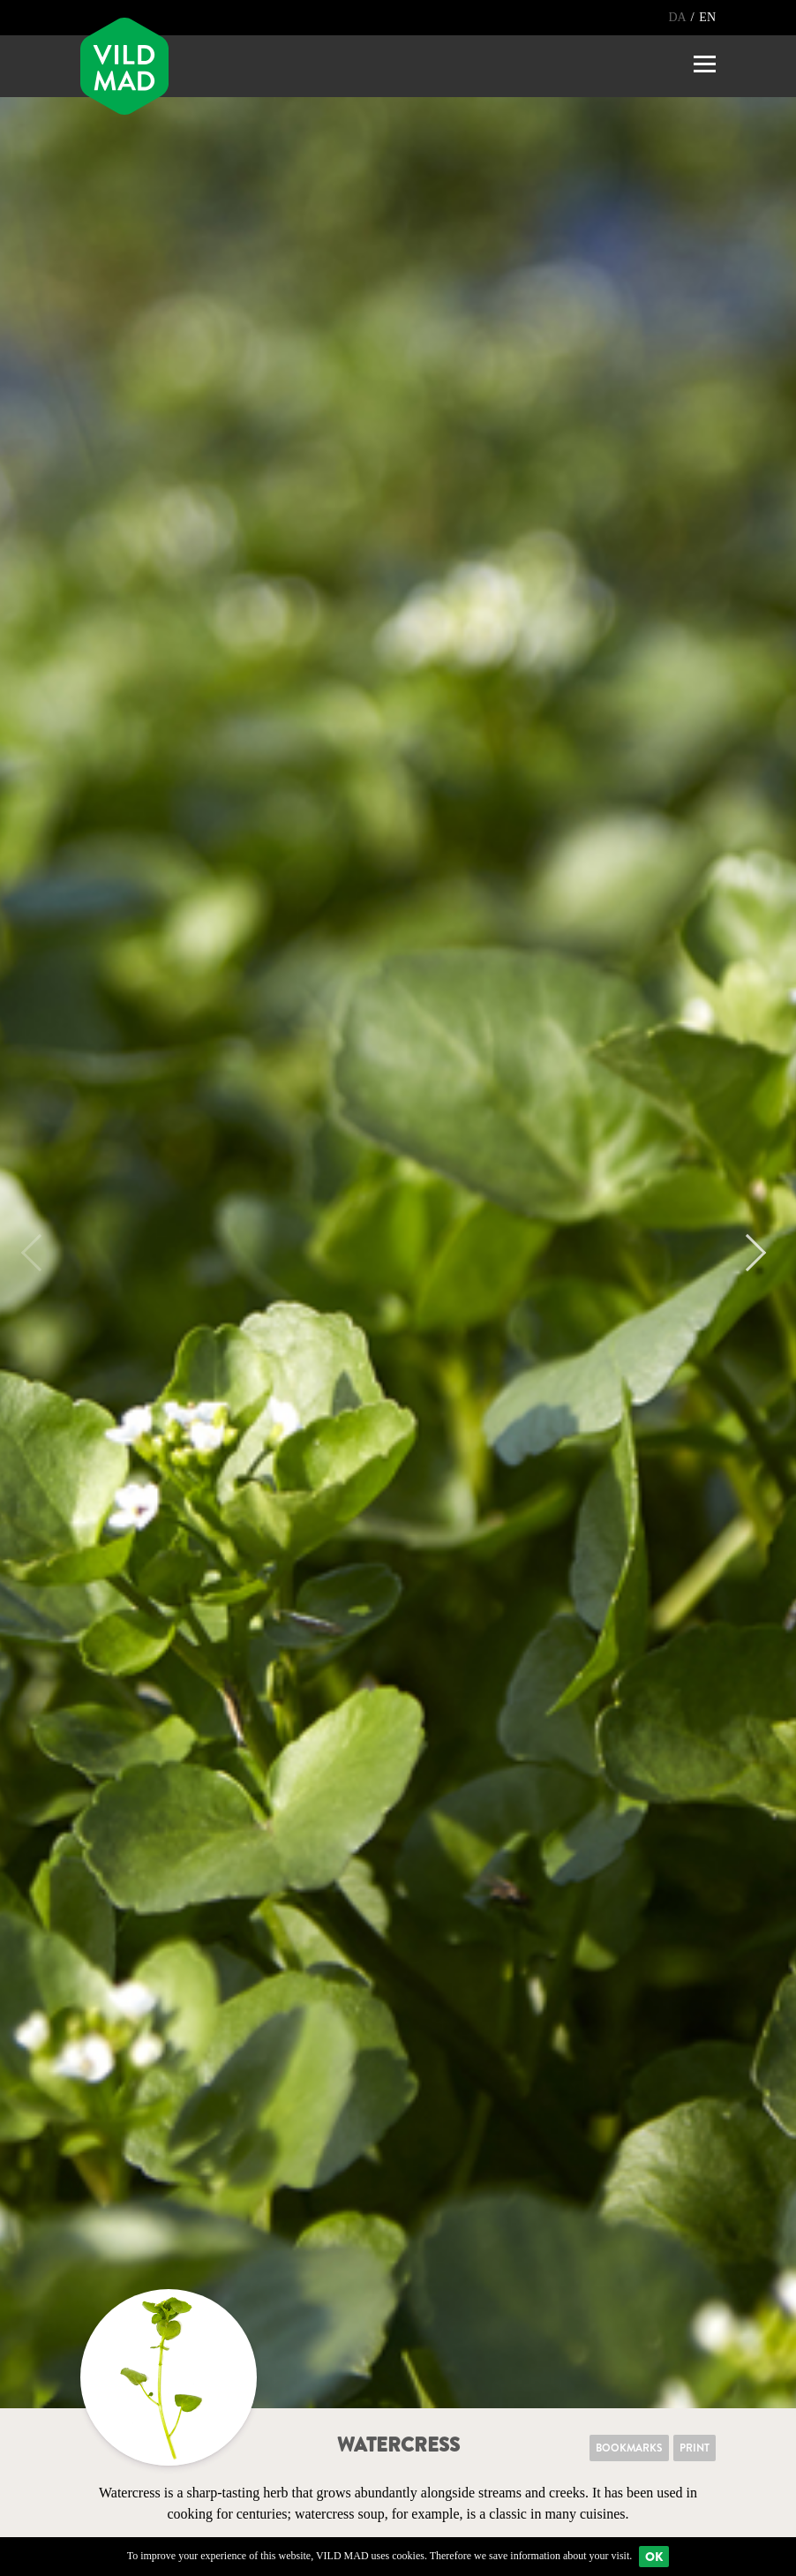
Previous (40, 1253)
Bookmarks (629, 2448)
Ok (654, 2556)
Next (747, 1253)
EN (707, 17)
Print (695, 2448)
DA (678, 17)
